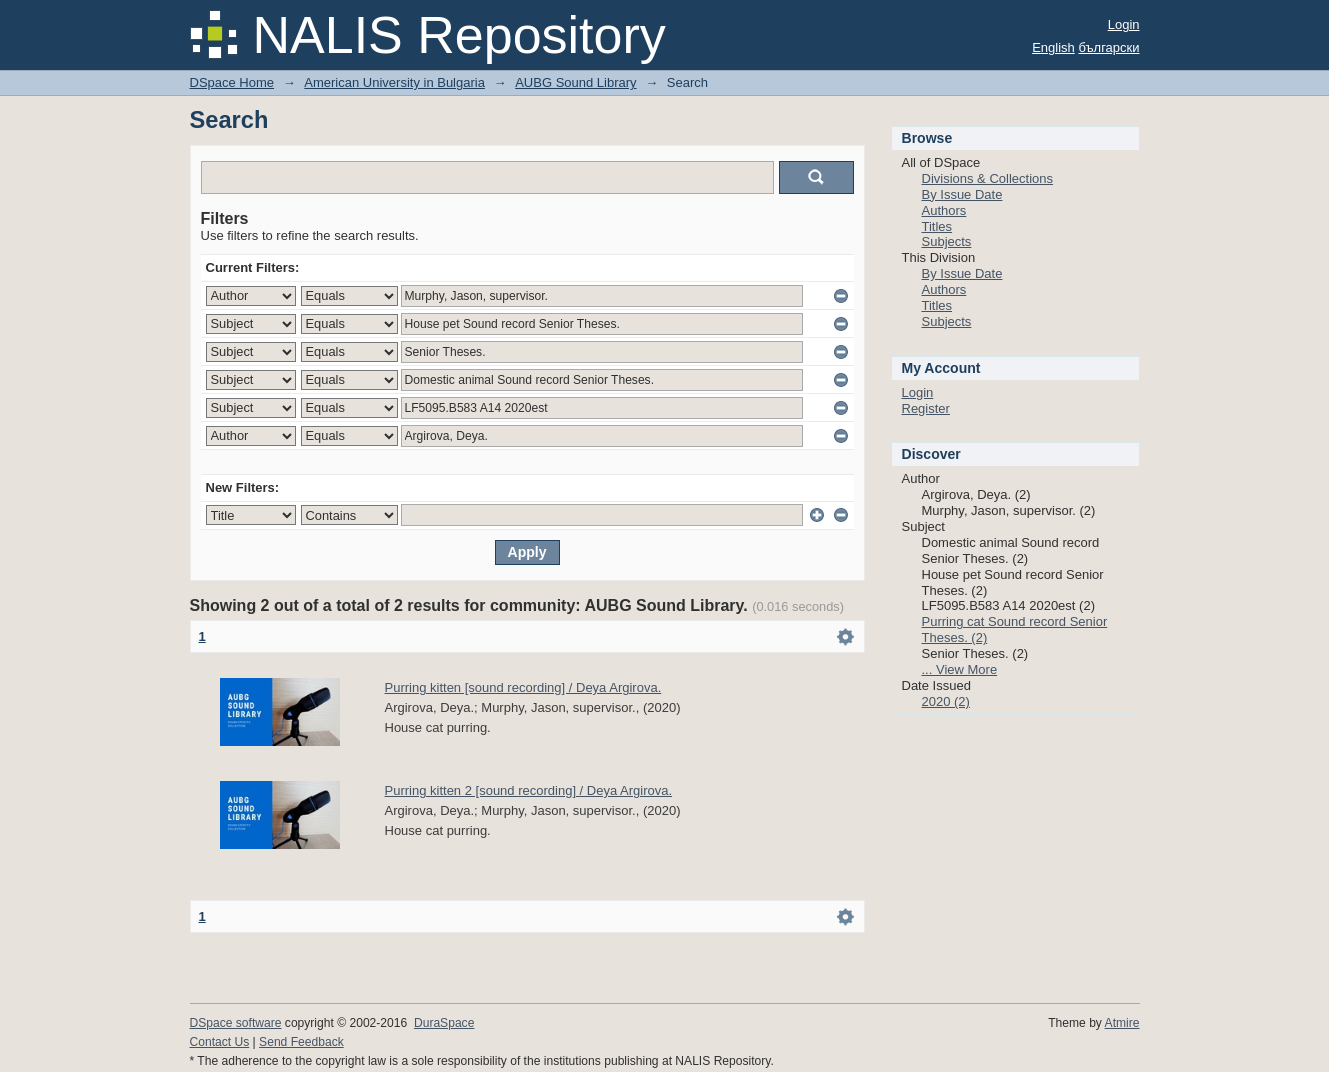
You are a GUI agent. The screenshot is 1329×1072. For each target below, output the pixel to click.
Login (1124, 24)
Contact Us (220, 1042)
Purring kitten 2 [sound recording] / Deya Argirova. (529, 790)
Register (926, 408)
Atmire (1122, 1023)
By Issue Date (962, 194)
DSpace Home (232, 82)
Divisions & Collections (988, 178)
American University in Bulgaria (394, 82)
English (1053, 47)
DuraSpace (444, 1023)
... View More (960, 669)
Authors (944, 210)
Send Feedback (301, 1042)
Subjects (947, 241)
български (1108, 47)
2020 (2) (946, 701)
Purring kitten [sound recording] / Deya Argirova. (523, 687)
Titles (937, 226)
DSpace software (236, 1023)
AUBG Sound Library (575, 82)
